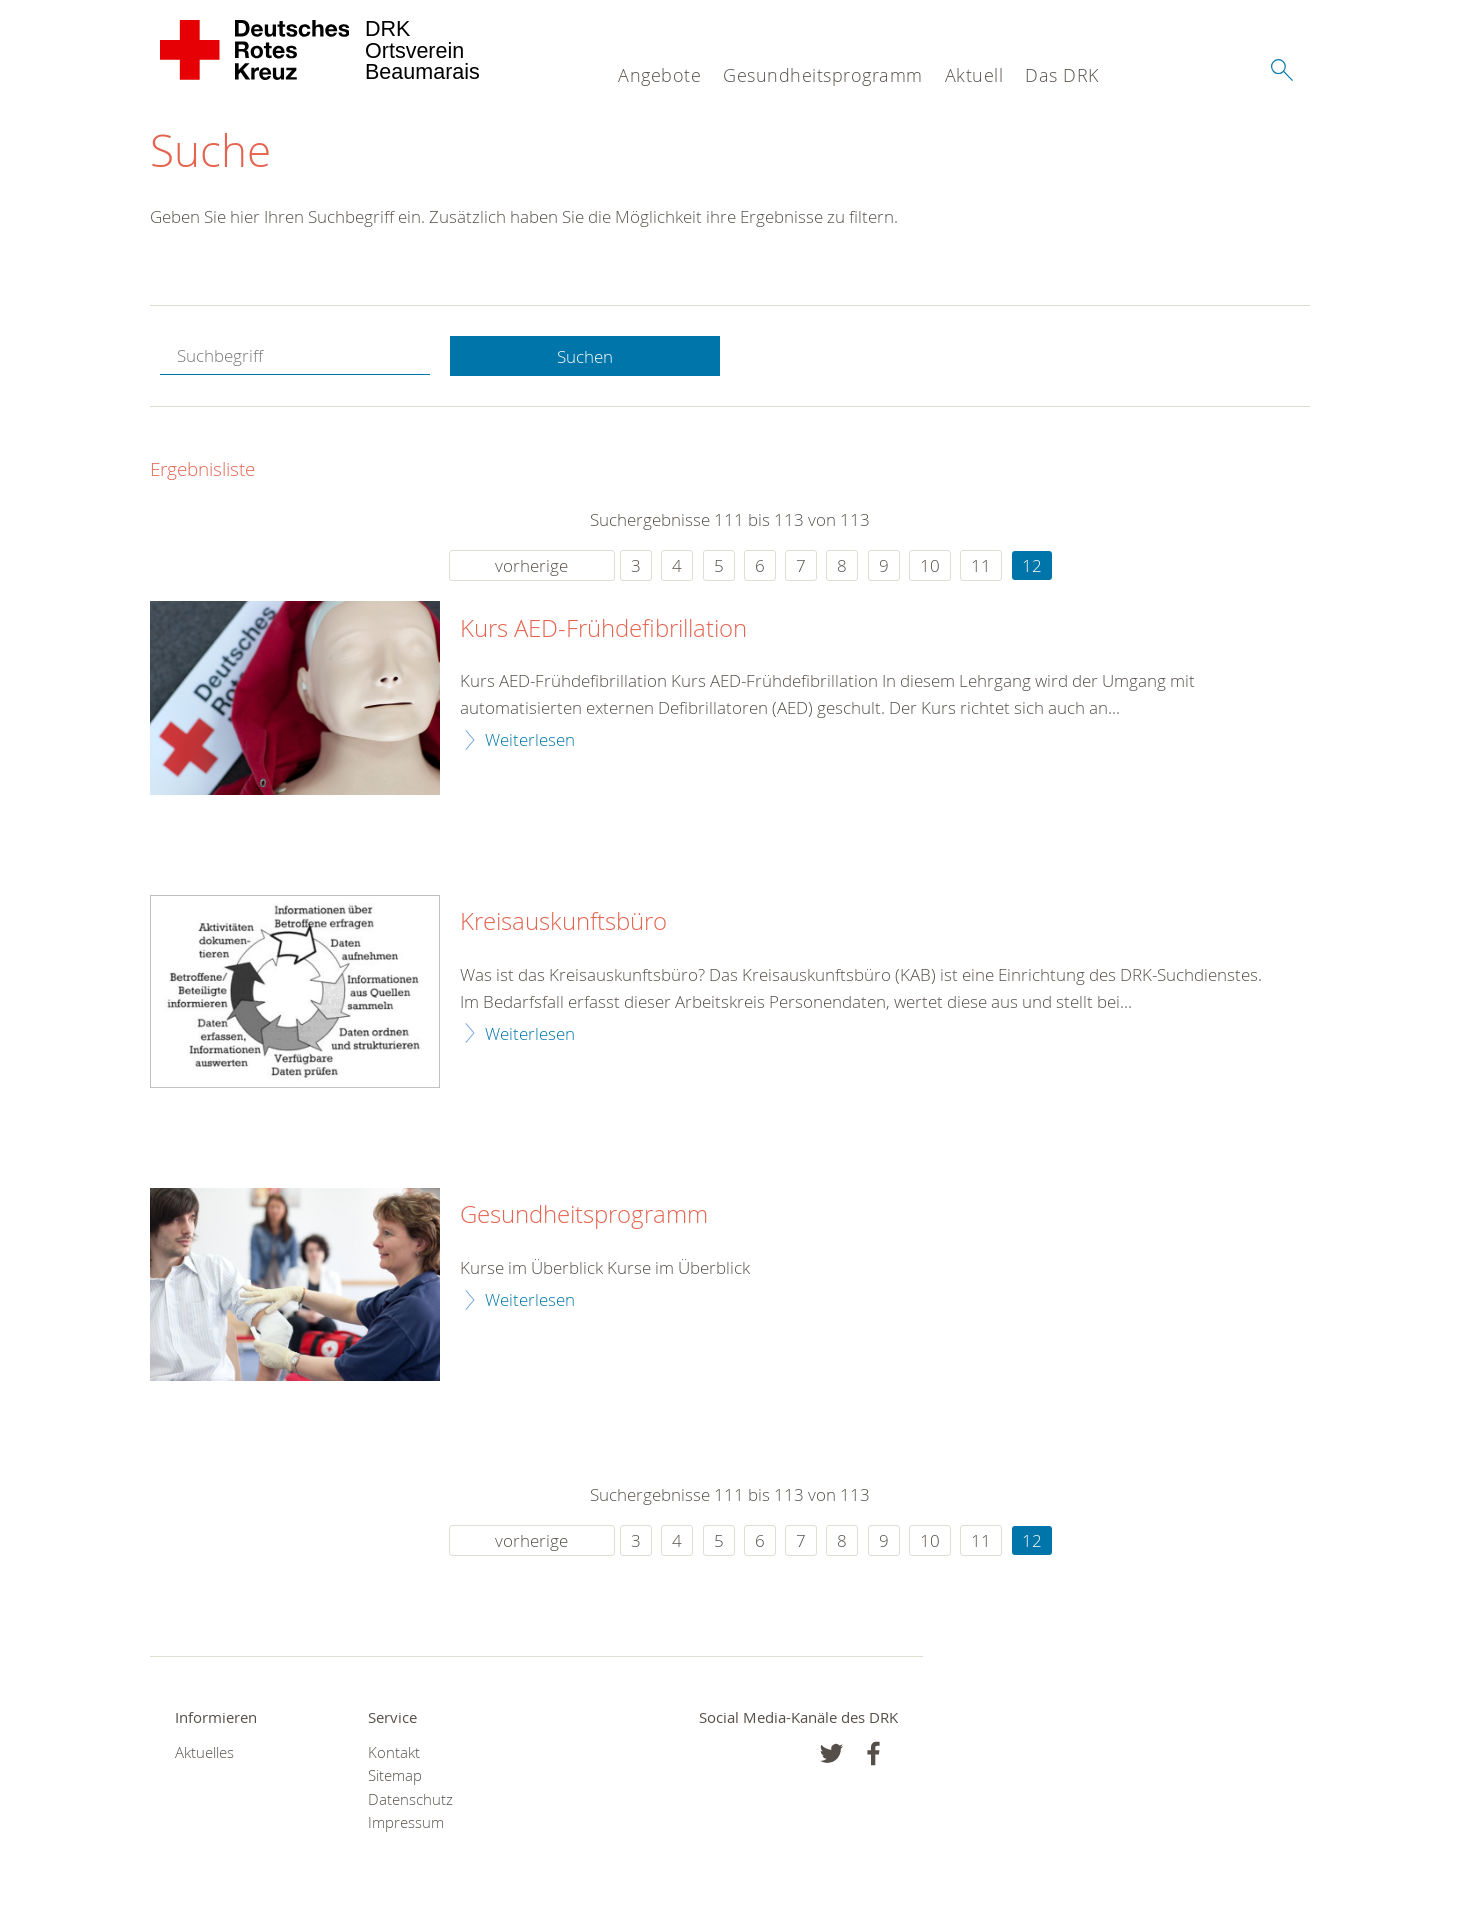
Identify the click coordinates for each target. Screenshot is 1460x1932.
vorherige (531, 565)
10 (930, 565)
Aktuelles (204, 1752)
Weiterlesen (530, 739)
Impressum (406, 1822)
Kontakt (394, 1752)
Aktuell (974, 75)
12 (1032, 565)
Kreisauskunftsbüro (563, 922)
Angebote (659, 75)
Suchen (585, 356)
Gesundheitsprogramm (823, 75)
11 (981, 565)
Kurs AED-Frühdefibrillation (603, 629)
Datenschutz (410, 1799)
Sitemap (395, 1775)
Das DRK (1062, 75)
